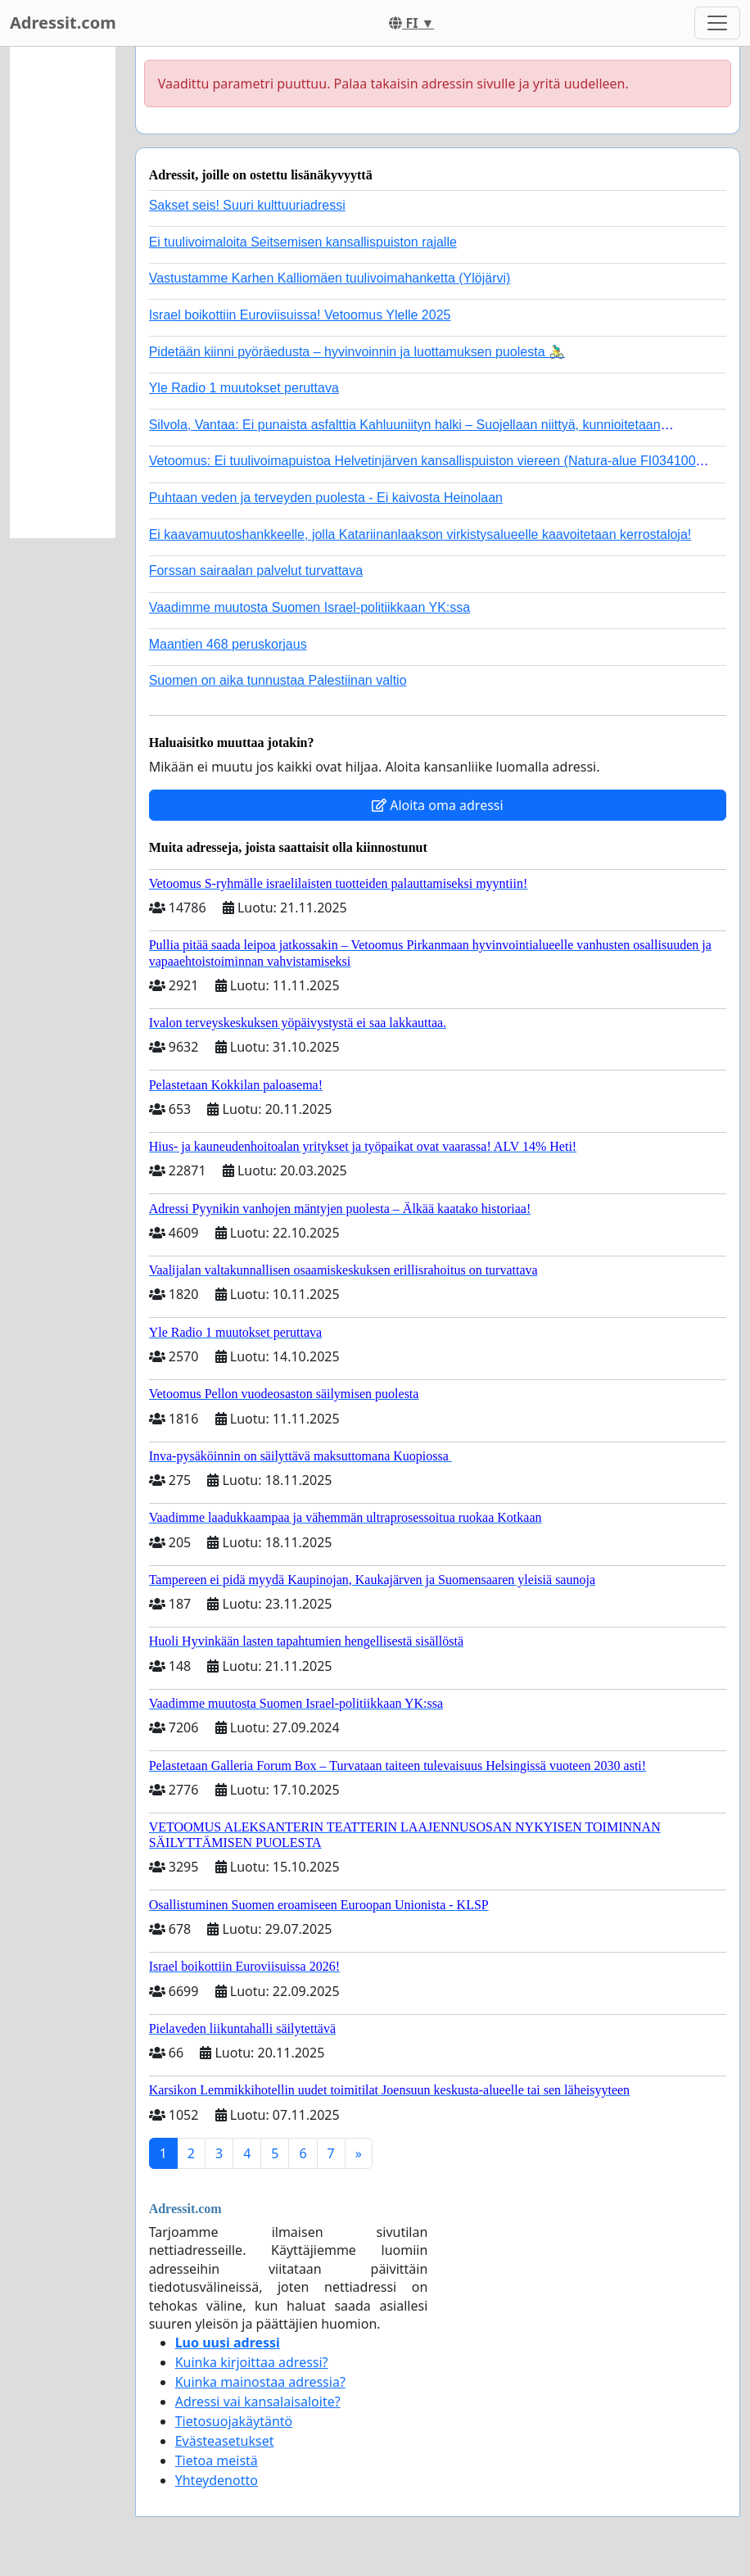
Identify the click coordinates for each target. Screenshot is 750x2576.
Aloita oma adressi (438, 805)
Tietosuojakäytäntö (234, 2421)
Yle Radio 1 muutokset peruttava (244, 388)
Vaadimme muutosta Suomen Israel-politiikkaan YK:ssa (309, 607)
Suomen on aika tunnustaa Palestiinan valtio (278, 680)
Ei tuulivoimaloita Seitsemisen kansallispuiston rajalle (303, 242)
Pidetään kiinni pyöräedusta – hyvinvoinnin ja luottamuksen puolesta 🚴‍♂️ (357, 352)
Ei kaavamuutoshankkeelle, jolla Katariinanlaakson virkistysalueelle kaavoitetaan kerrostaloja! (420, 534)
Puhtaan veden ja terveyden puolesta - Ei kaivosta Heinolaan (326, 498)
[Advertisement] (62, 292)
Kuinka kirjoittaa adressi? (251, 2362)
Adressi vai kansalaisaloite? (258, 2402)
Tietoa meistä (216, 2461)
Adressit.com (63, 22)
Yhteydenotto (216, 2480)
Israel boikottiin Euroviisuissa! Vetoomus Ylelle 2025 (300, 315)
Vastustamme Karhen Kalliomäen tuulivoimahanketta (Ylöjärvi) (330, 278)
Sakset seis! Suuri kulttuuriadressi (247, 205)
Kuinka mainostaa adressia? (260, 2382)
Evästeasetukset (224, 2441)
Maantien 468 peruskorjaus (228, 644)
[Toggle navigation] (717, 23)
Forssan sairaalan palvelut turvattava (256, 570)
